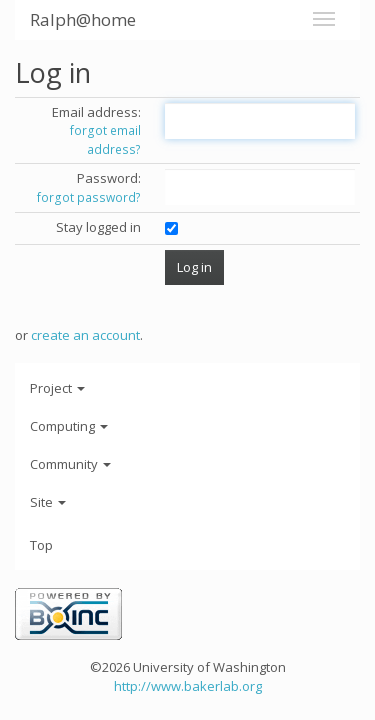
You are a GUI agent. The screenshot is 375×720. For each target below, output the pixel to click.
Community (70, 464)
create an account (85, 335)
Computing (69, 426)
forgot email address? (105, 140)
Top (41, 545)
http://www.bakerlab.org (188, 686)
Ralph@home (83, 19)
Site (48, 502)
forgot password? (89, 197)
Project (57, 388)
